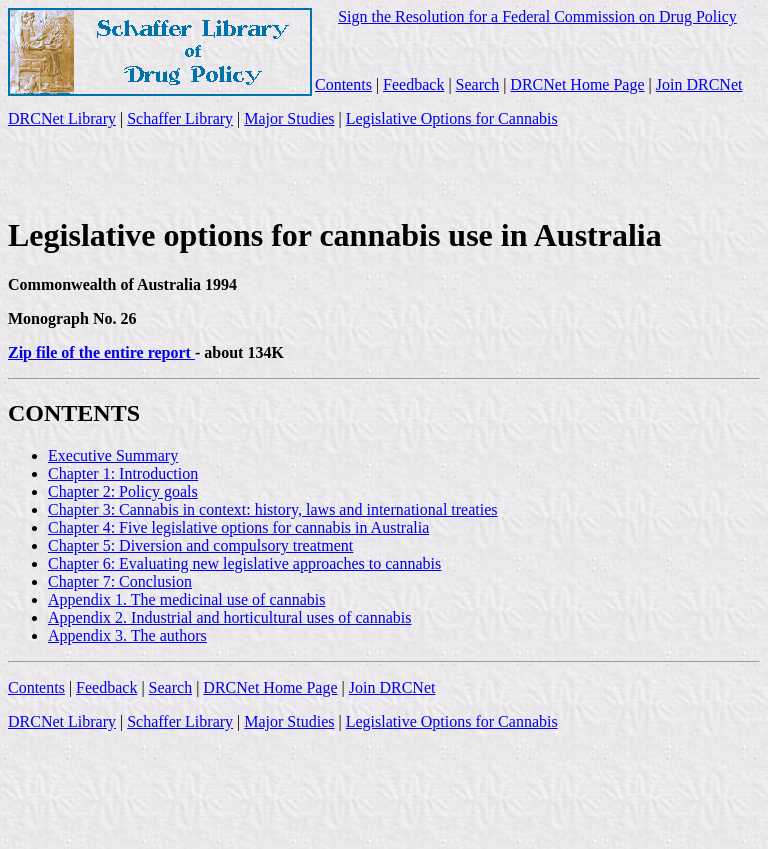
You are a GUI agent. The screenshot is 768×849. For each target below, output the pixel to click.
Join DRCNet (699, 84)
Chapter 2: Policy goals (123, 491)
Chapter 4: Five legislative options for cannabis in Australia (238, 527)
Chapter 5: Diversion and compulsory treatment (200, 545)
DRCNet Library (62, 118)
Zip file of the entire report (101, 352)
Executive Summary (113, 455)
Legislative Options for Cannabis (452, 118)
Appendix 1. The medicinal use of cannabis (186, 599)
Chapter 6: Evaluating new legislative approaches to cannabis (244, 563)
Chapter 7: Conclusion (120, 581)
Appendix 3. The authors (127, 635)
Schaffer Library (180, 118)
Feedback (413, 84)
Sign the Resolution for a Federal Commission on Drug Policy (537, 16)
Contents (343, 84)
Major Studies (289, 118)
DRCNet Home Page (577, 84)
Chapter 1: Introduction (123, 473)
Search (478, 84)
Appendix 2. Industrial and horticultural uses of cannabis (229, 617)
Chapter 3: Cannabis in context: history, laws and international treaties (273, 509)
